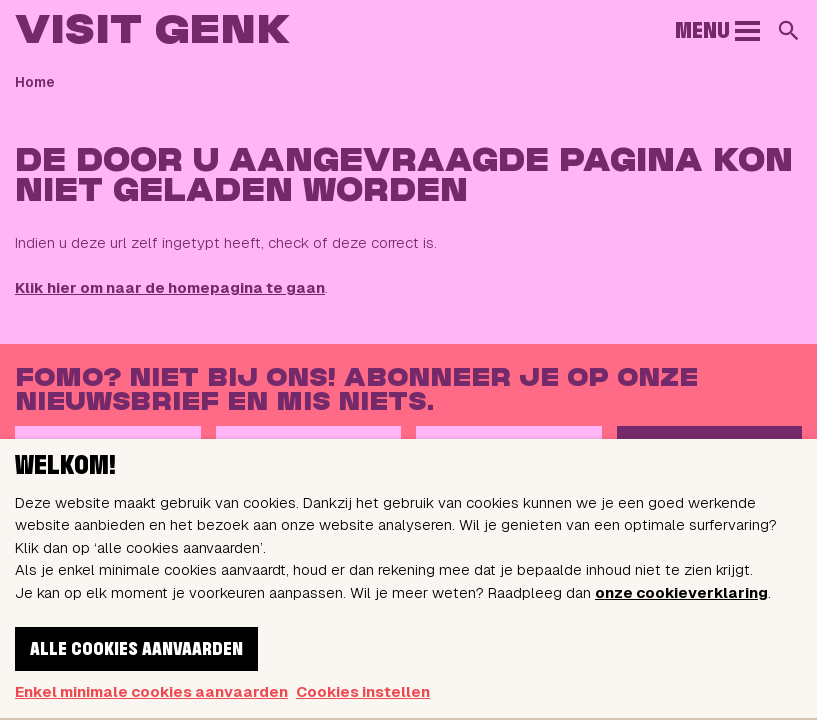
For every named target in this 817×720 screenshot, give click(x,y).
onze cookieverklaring (681, 592)
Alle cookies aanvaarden (136, 650)
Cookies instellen (363, 691)
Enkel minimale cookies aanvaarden (151, 691)
